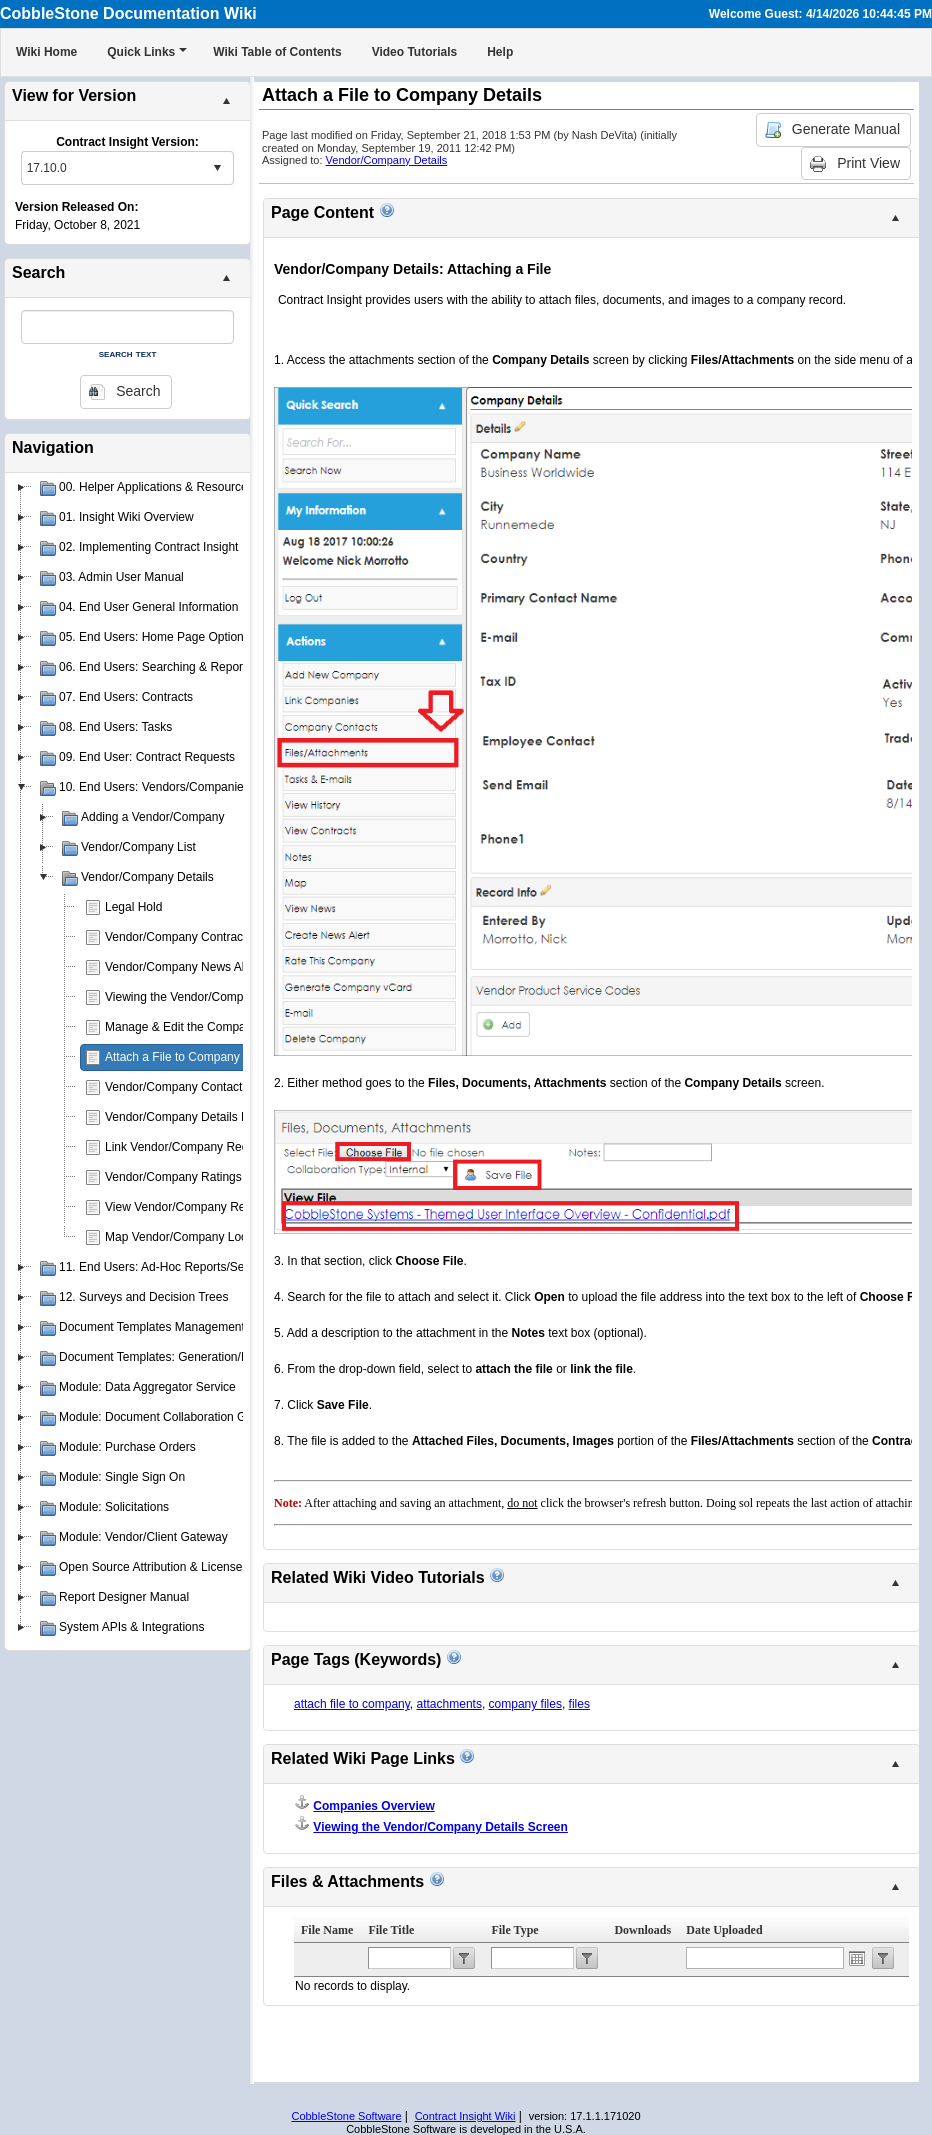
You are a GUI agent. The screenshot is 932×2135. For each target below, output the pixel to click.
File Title (391, 1930)
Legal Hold (133, 907)
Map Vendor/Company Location (189, 1237)
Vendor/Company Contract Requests (202, 937)
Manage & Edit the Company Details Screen (222, 1027)
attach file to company (352, 1704)
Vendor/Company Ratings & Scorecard (208, 1177)
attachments (449, 1704)
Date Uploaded (724, 1930)
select (217, 168)
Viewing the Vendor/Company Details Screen (224, 997)
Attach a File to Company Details (192, 1057)
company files (525, 1704)
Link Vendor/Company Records (188, 1147)
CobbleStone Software (346, 2116)
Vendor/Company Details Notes (188, 1117)
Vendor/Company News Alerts (184, 967)
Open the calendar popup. (857, 1958)
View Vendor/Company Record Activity (207, 1207)
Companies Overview (373, 1806)
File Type (514, 1930)
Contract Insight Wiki (465, 2116)
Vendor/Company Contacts (176, 1087)
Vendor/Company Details (387, 160)
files (579, 1704)
